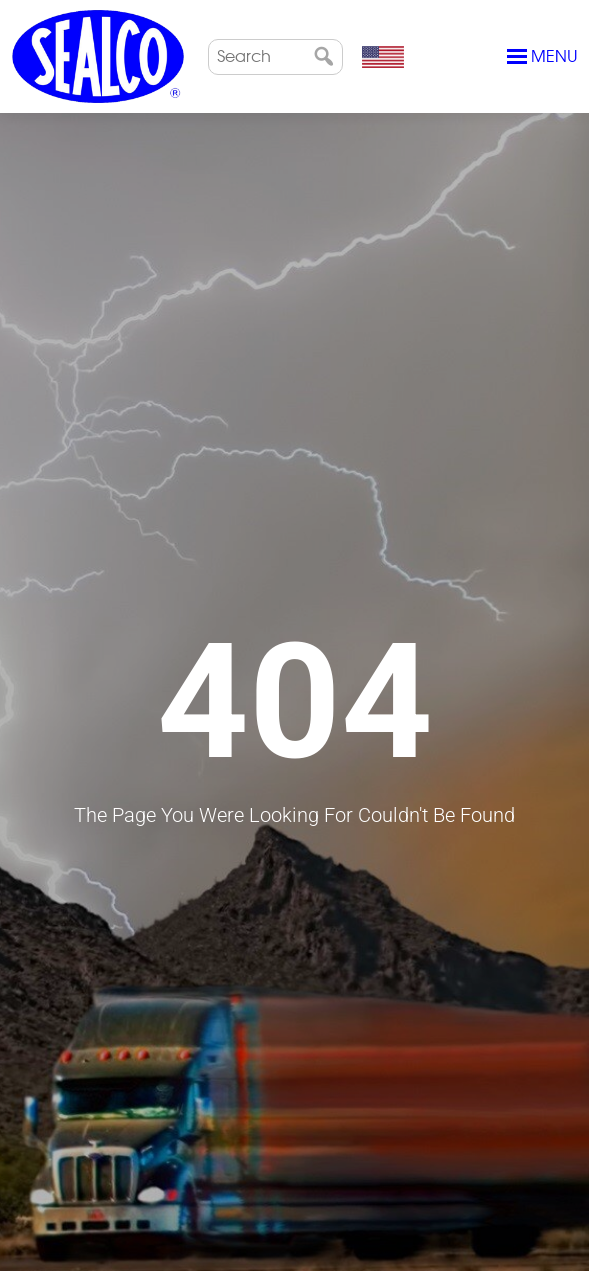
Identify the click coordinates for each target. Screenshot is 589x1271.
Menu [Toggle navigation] (542, 57)
